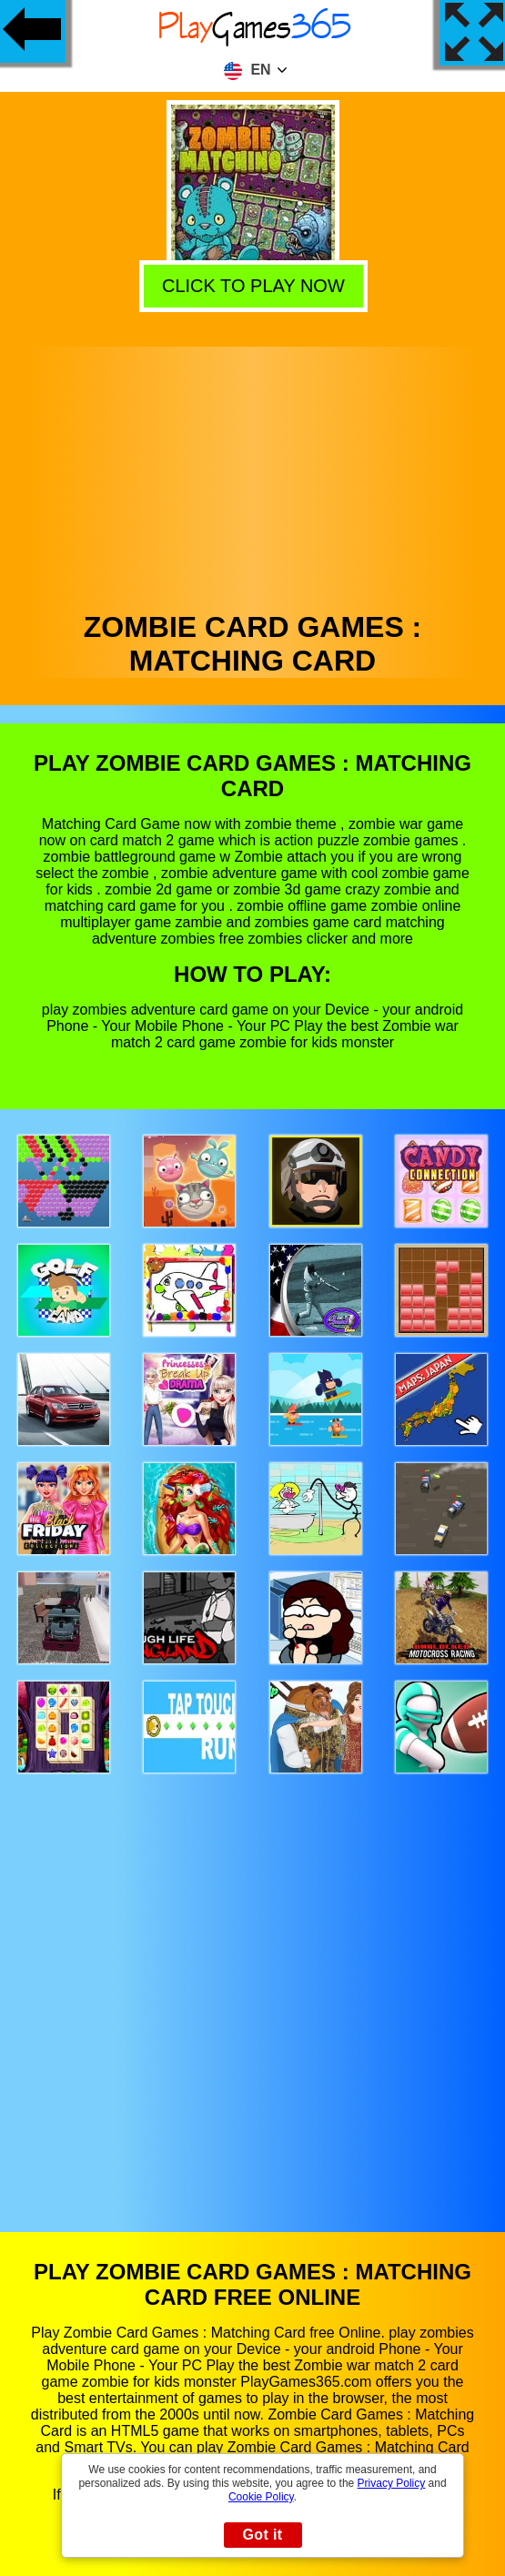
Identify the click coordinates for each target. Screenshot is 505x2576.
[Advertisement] (253, 474)
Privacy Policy (392, 2483)
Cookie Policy (261, 2496)
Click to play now (249, 285)
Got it (262, 2534)
